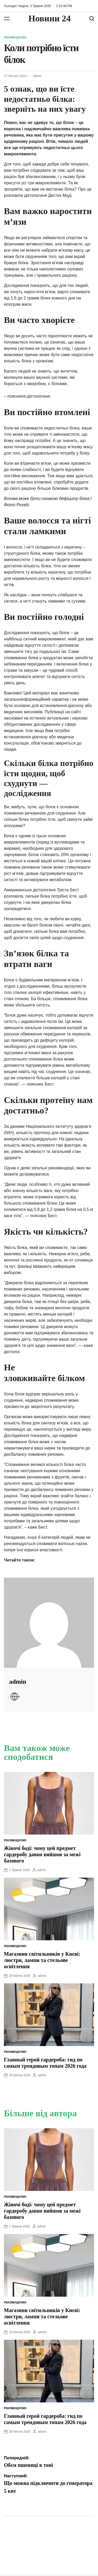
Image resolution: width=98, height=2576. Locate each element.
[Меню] (7, 18)
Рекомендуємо (15, 37)
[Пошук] (91, 18)
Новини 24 (49, 18)
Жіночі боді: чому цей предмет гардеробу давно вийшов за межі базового (42, 1854)
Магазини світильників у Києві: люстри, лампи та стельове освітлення (42, 1960)
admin (37, 76)
